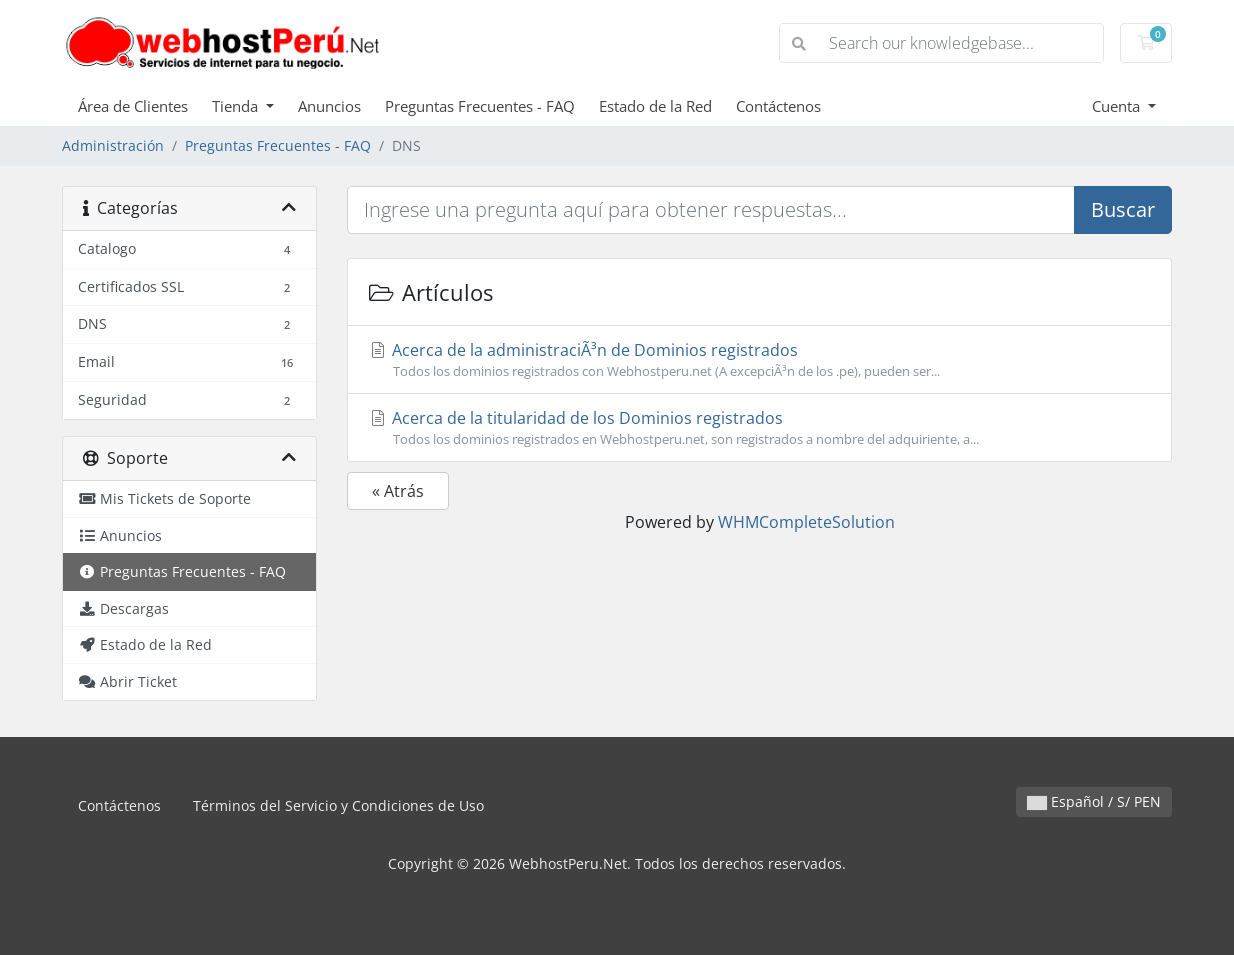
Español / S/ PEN (1094, 801)
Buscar (1123, 209)
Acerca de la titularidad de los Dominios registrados (759, 428)
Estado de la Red (655, 106)
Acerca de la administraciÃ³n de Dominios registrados (759, 360)
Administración (113, 145)
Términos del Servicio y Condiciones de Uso (338, 805)
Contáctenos (778, 106)
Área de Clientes (133, 106)
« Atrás (398, 491)
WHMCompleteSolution (806, 522)
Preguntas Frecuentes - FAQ (480, 106)
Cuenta (1118, 106)
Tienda (237, 106)
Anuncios (329, 106)
